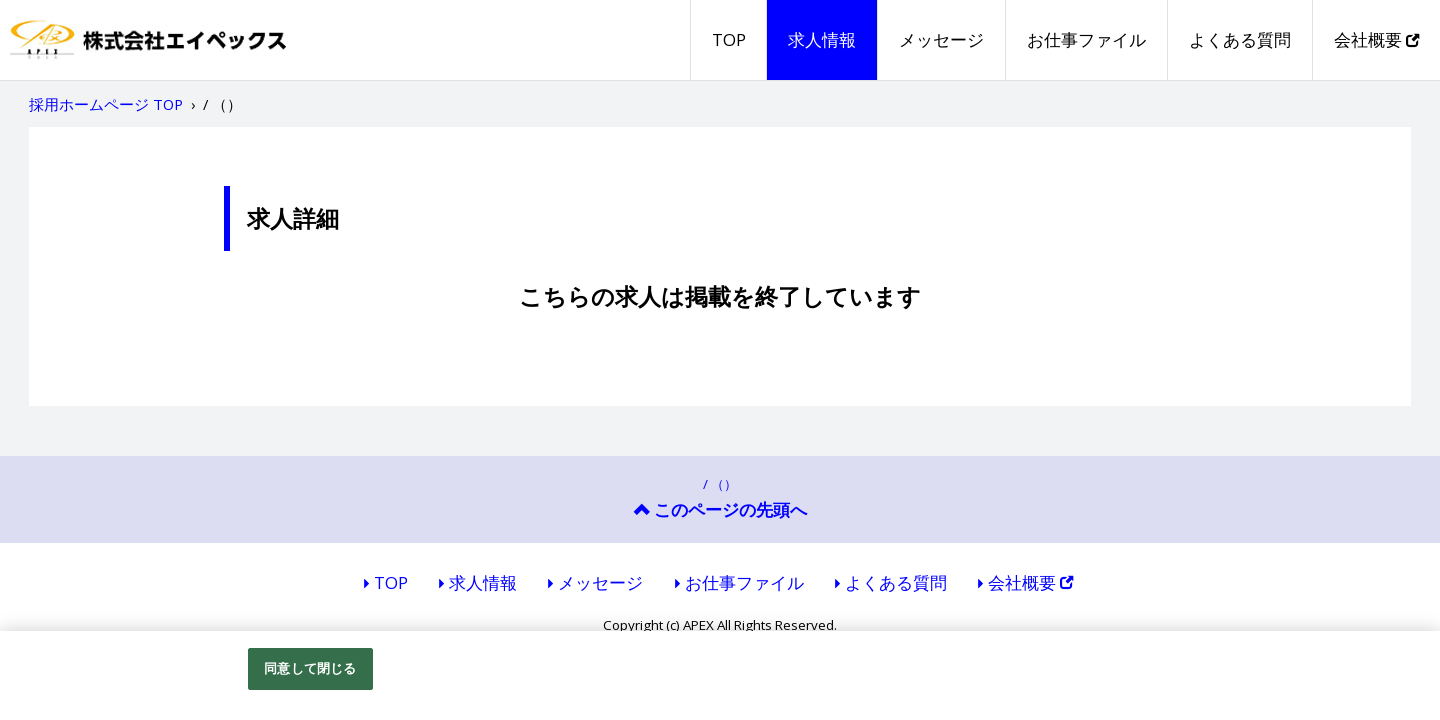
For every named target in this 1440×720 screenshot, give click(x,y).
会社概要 (1376, 39)
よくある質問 (1240, 39)
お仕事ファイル (1086, 39)
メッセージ (941, 39)
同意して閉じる (310, 668)
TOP (729, 39)
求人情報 (822, 39)
